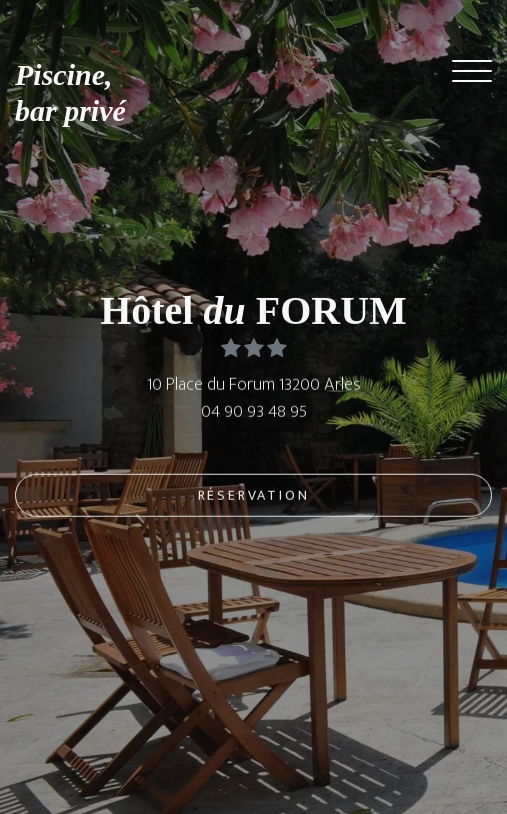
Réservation (254, 497)
